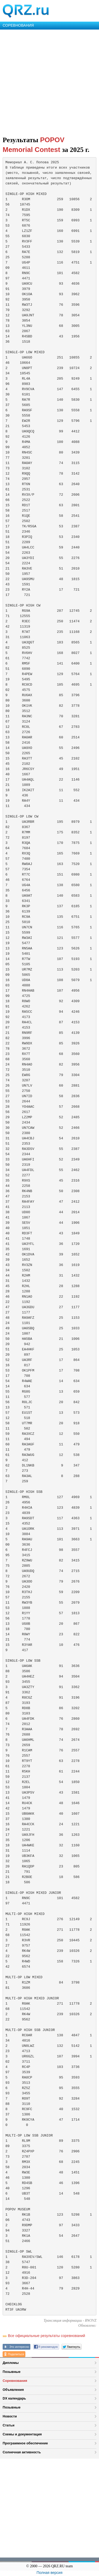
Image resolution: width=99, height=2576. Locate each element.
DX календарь (14, 2398)
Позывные (12, 2372)
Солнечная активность (22, 2452)
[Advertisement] (49, 81)
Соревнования (15, 2381)
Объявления (13, 2390)
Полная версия (50, 2572)
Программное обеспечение (25, 2443)
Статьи (9, 2425)
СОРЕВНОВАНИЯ (18, 25)
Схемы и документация (22, 2434)
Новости (10, 2416)
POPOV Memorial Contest (33, 145)
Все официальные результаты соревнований (46, 2336)
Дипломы (11, 2363)
